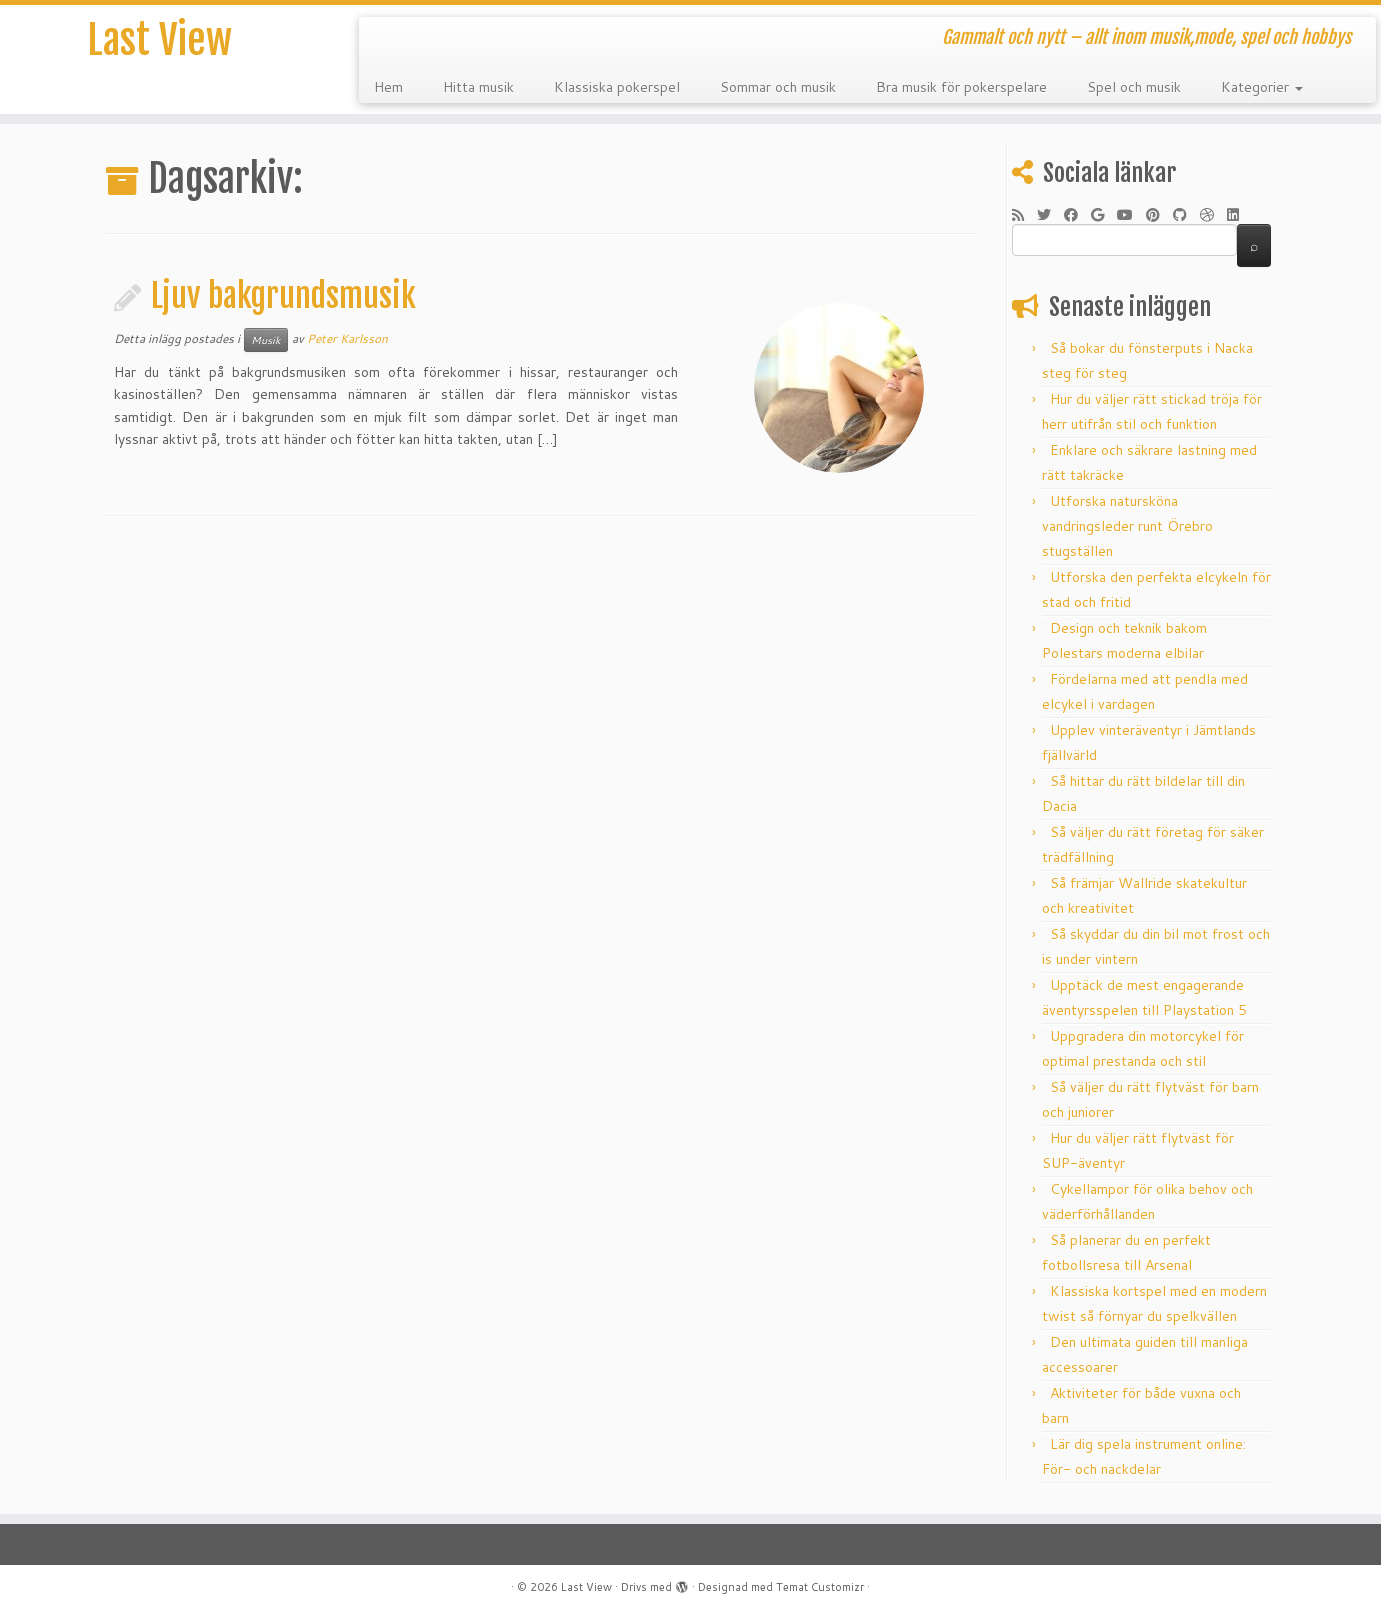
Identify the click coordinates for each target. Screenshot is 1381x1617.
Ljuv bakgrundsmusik (283, 296)
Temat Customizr (820, 1587)
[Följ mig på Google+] (1104, 215)
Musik (266, 340)
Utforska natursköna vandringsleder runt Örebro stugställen (1127, 526)
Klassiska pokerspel (617, 87)
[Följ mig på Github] (1186, 215)
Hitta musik (478, 87)
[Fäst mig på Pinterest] (1159, 215)
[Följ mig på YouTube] (1131, 215)
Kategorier (1262, 87)
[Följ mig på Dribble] (1213, 215)
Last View (159, 40)
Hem (388, 87)
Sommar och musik (778, 87)
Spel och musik (1134, 87)
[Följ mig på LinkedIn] (1239, 215)
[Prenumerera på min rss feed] (1024, 215)
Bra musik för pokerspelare (961, 87)
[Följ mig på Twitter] (1050, 215)
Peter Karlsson (347, 338)
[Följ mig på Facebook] (1077, 215)
